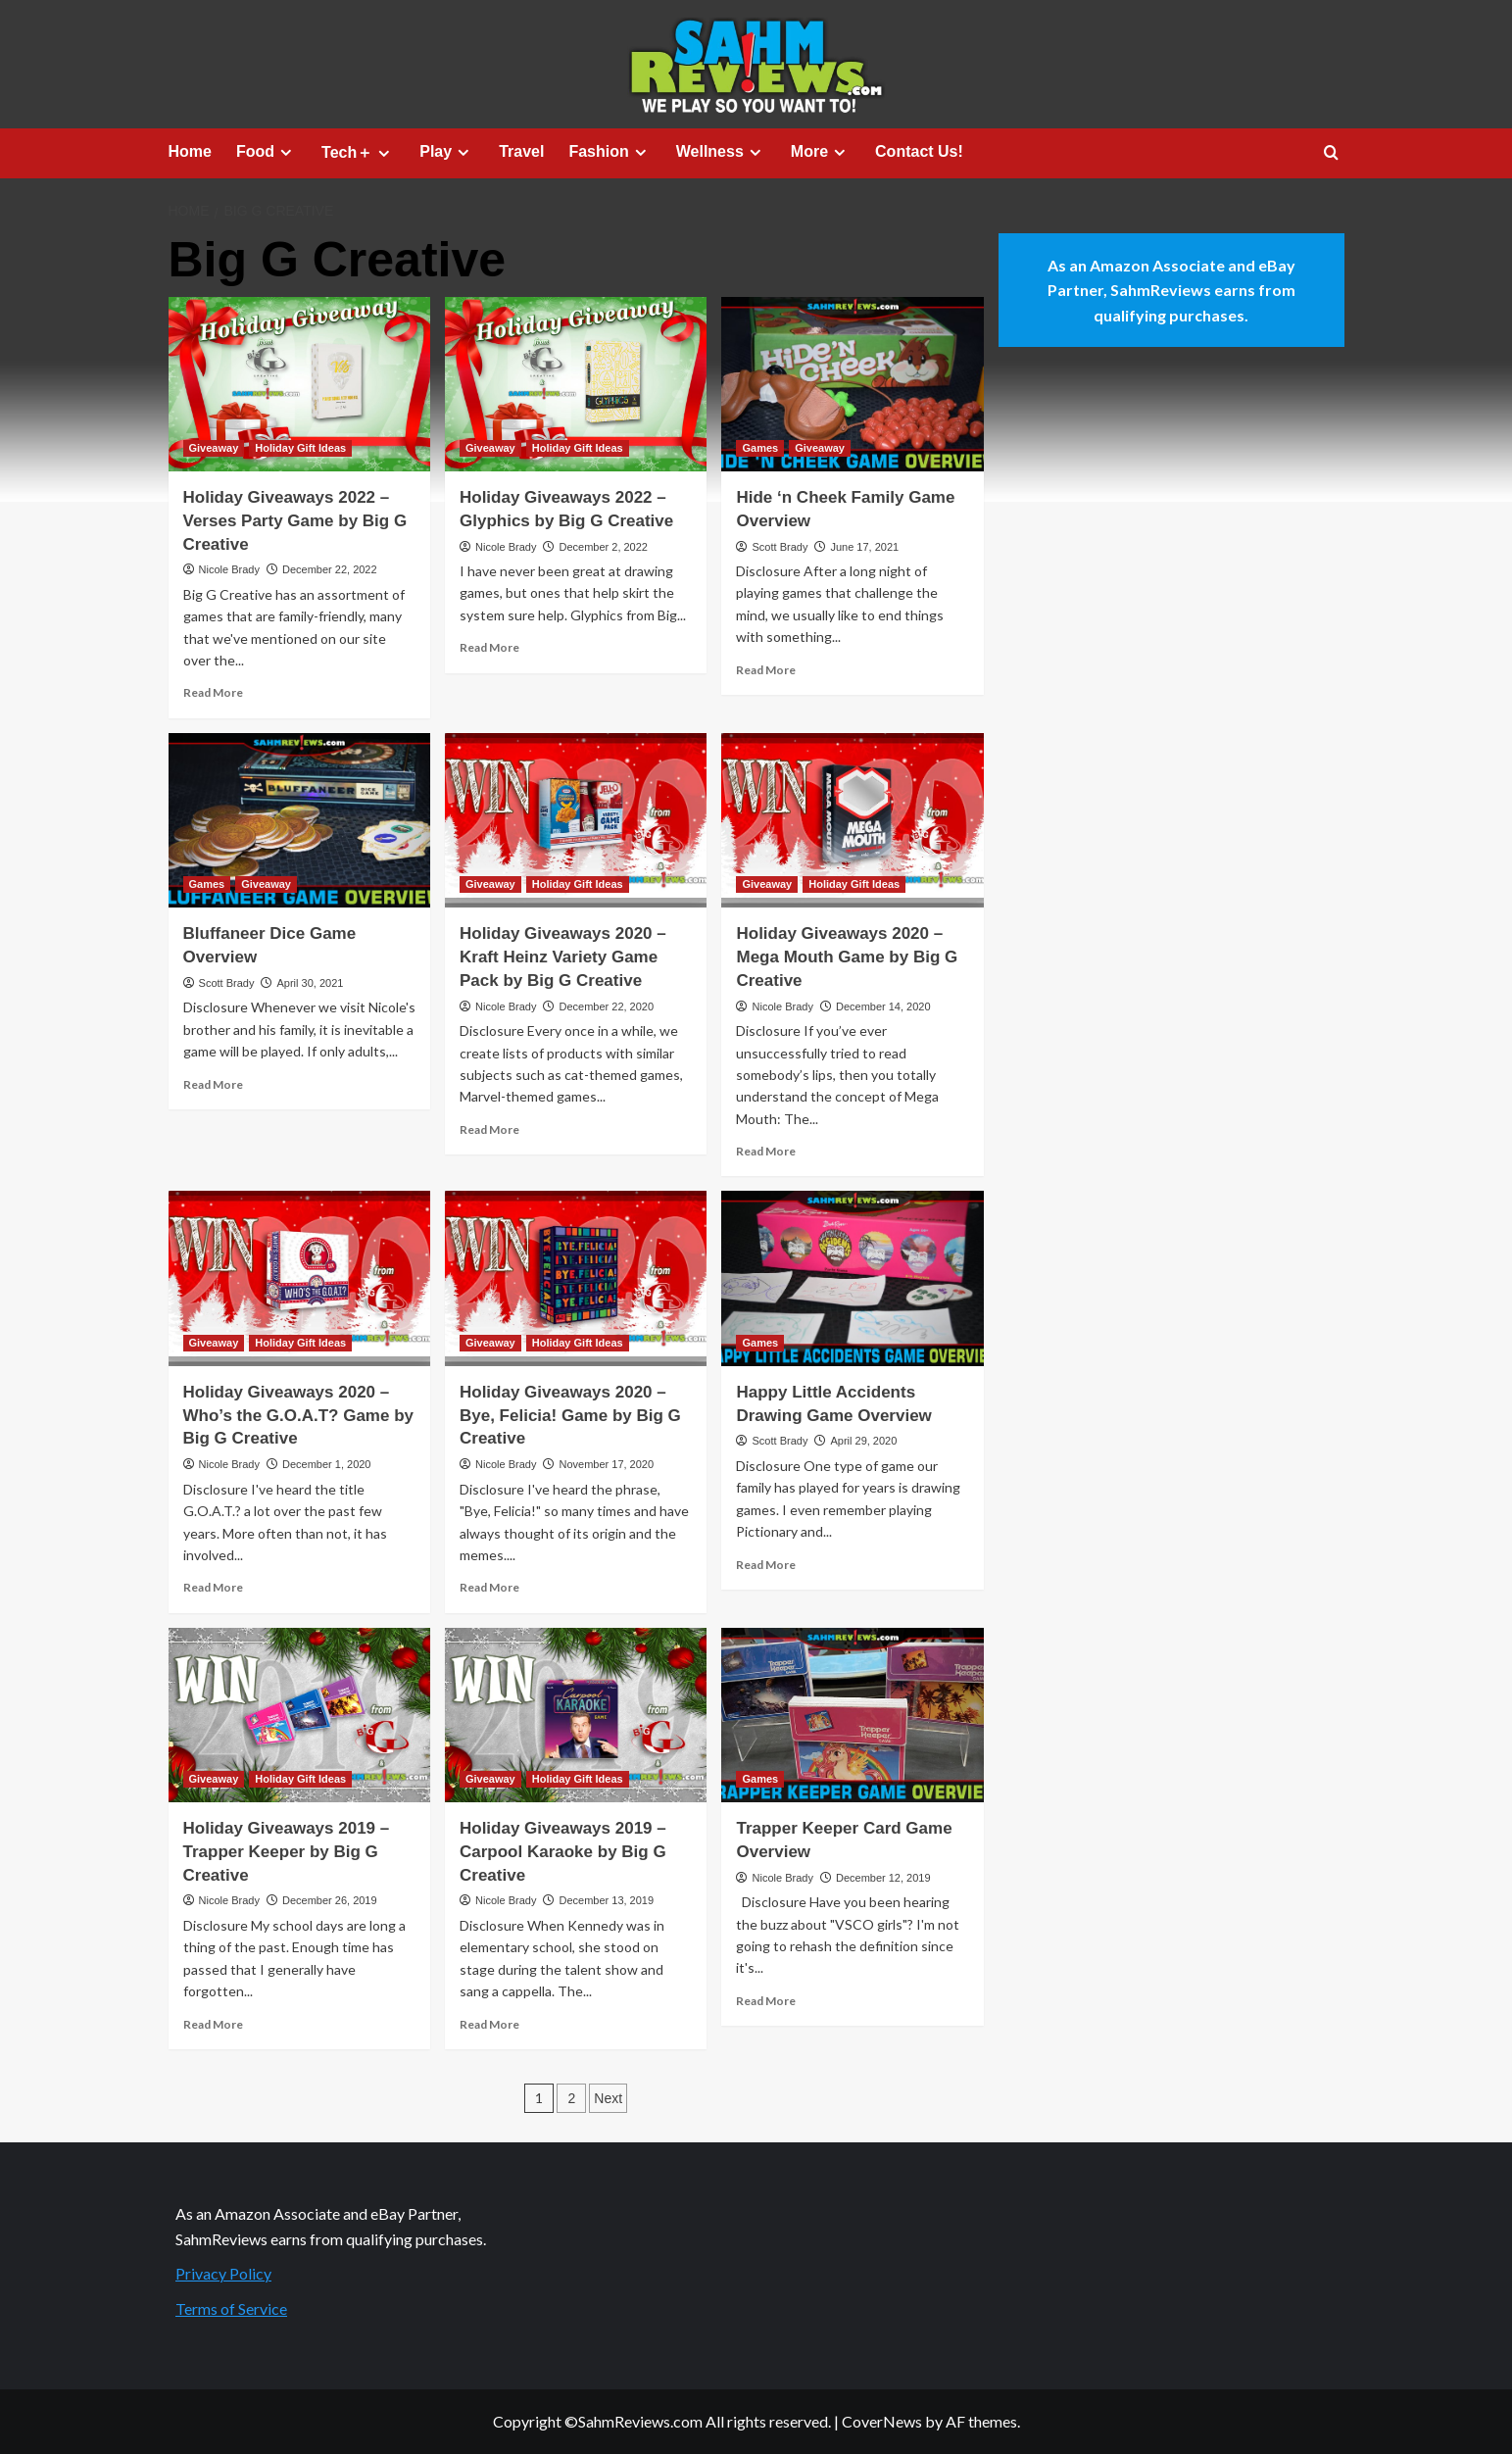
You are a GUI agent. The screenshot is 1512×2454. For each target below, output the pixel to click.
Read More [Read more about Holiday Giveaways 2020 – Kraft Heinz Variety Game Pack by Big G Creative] (489, 1129)
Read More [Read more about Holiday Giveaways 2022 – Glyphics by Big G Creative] (489, 647)
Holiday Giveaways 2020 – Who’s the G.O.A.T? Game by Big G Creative (299, 1415)
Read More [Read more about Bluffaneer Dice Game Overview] (213, 1084)
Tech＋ (358, 153)
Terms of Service (231, 2308)
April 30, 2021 (309, 983)
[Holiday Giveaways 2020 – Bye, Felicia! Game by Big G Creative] (576, 1278)
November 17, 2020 (606, 1464)
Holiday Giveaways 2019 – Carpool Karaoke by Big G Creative (563, 1852)
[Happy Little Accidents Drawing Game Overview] (852, 1278)
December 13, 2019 (606, 1900)
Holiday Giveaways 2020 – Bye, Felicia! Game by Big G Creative (570, 1415)
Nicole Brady (229, 569)
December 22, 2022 (329, 569)
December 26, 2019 (329, 1900)
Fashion (609, 152)
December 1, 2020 (326, 1464)
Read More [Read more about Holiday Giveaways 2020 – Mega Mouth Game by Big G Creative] (766, 1151)
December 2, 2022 (603, 547)
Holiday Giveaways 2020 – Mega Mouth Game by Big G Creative (846, 957)
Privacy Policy (223, 2273)
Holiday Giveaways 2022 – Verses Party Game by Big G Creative (295, 521)
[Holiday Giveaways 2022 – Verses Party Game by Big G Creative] (299, 384)
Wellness (721, 152)
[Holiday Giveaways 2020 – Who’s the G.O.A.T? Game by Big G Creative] (299, 1278)
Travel (521, 151)
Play (446, 152)
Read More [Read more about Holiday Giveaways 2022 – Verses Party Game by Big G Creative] (213, 692)
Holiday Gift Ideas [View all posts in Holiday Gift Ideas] (300, 448)
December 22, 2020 (606, 1006)
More (821, 152)
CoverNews (882, 2421)
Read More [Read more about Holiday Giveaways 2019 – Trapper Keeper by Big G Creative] (213, 2024)
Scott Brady (780, 547)
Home (190, 151)
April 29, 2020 (863, 1441)
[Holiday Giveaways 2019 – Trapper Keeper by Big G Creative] (299, 1715)
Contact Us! (919, 151)
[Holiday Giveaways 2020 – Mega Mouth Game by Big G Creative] (852, 820)
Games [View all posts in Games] (760, 448)
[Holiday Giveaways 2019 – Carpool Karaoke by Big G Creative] (576, 1715)
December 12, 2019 (883, 1878)
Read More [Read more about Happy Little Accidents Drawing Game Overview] (766, 1564)
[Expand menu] (285, 152)
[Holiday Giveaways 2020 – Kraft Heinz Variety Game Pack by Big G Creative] (576, 820)
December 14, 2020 (883, 1006)
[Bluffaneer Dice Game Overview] (299, 820)
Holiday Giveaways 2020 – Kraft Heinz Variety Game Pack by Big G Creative (563, 957)
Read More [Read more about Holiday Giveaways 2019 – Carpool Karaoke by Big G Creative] (489, 2024)
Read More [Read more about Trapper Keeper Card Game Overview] (766, 2000)
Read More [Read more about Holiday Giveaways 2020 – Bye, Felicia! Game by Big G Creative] (489, 1587)
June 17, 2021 (864, 547)
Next (608, 2098)
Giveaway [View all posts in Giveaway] (214, 448)
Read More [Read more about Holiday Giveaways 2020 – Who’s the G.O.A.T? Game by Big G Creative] (213, 1587)
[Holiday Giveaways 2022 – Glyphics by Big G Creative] (576, 384)
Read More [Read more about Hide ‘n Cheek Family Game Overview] (766, 670)
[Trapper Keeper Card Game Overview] (852, 1715)
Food (266, 152)
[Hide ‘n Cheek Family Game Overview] (852, 384)
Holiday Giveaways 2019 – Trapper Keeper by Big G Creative (286, 1852)
